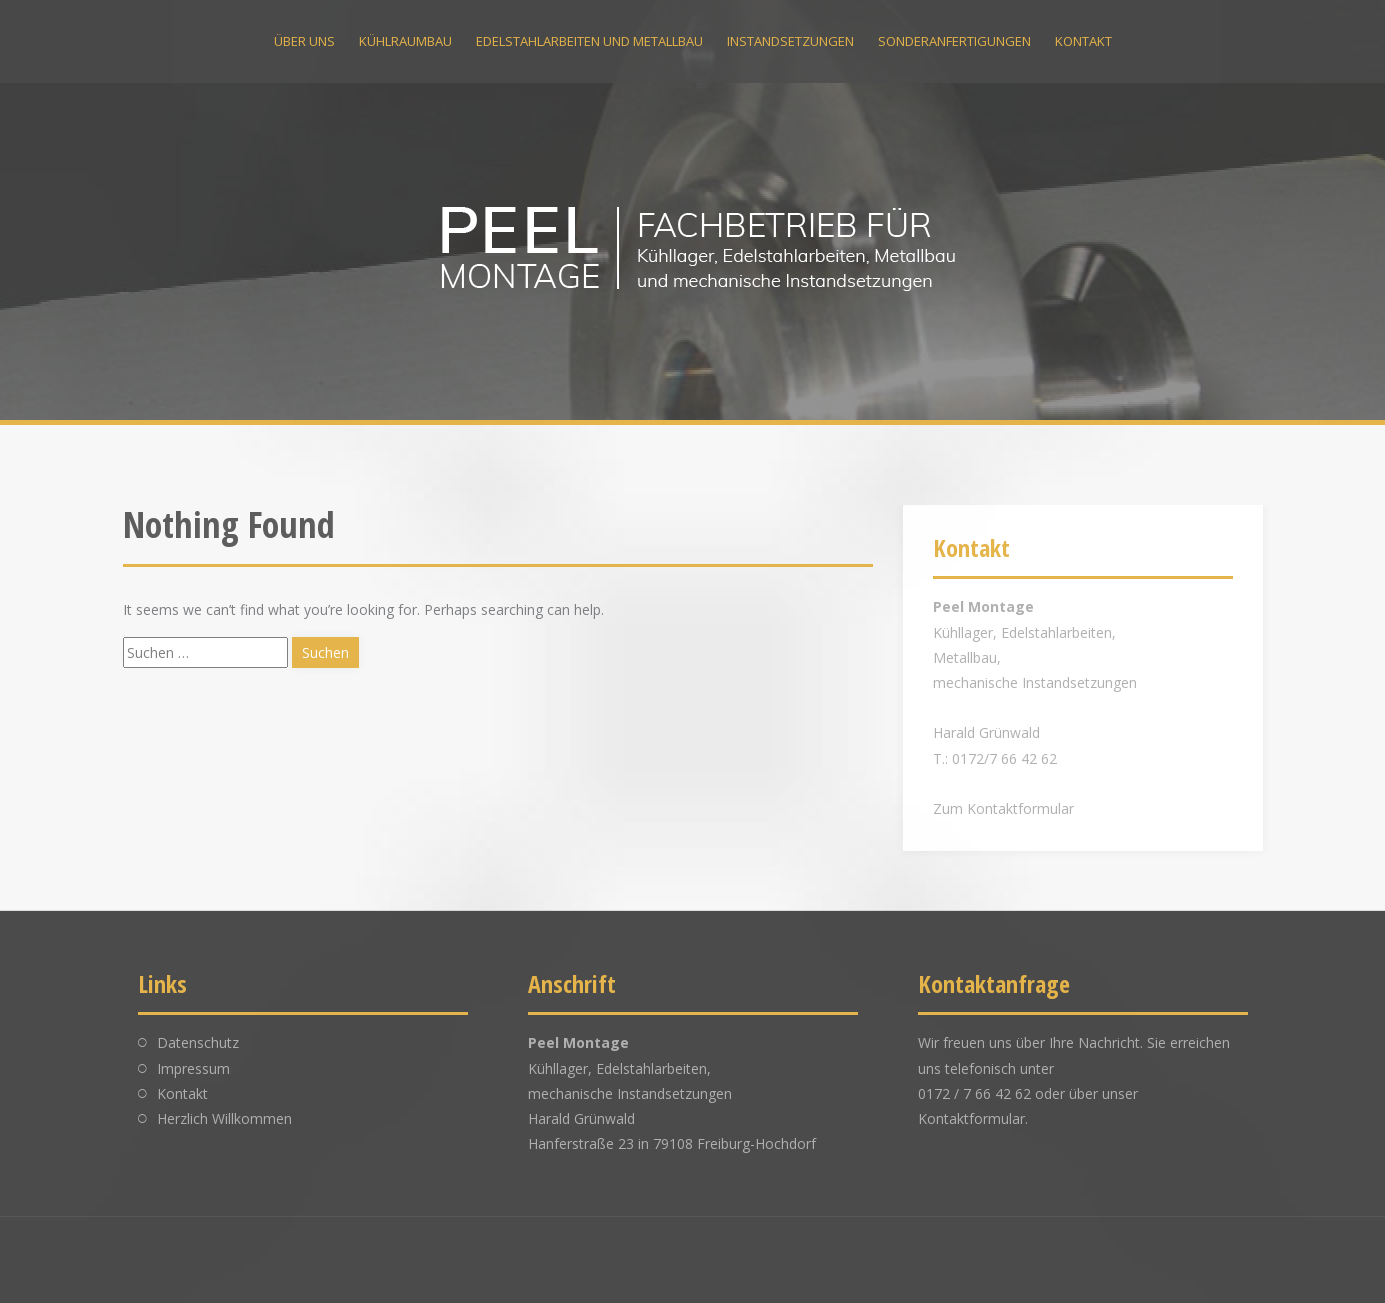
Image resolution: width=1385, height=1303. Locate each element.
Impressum (193, 1068)
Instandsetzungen (790, 41)
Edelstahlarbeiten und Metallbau (589, 41)
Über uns (304, 41)
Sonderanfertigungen (954, 41)
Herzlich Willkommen (224, 1118)
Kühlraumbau (405, 41)
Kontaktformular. (973, 1118)
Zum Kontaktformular (1003, 808)
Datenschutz (198, 1042)
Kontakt (1083, 41)
